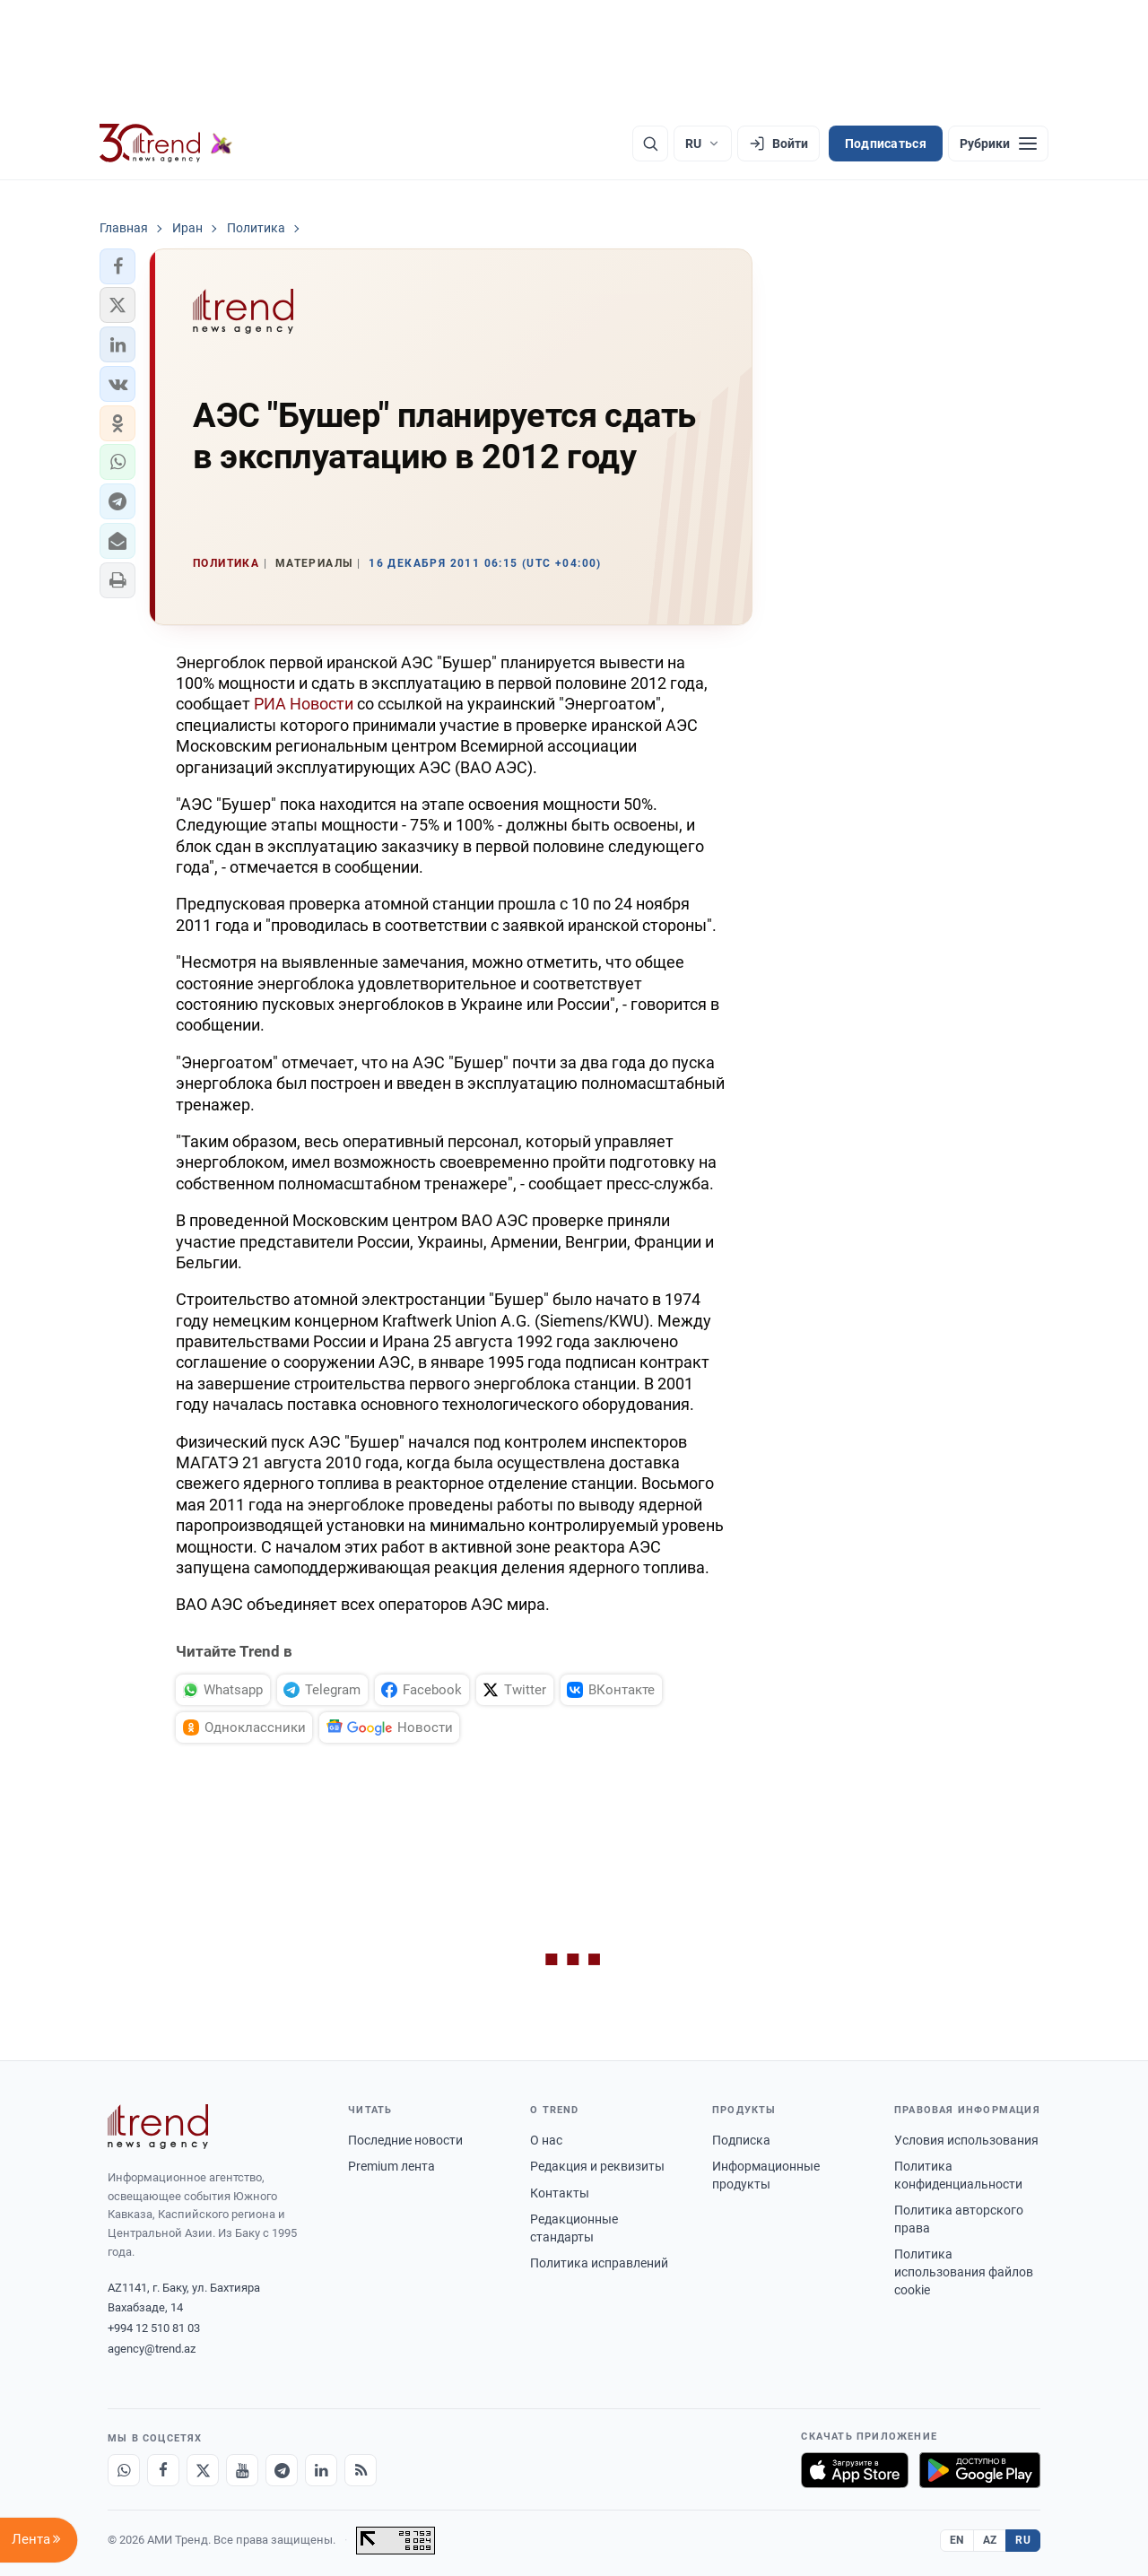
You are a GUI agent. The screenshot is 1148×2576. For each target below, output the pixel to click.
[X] (203, 2470)
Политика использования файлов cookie (963, 2271)
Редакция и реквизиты (597, 2166)
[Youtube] (242, 2470)
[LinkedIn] (321, 2470)
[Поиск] (650, 143)
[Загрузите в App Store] (855, 2470)
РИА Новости (303, 703)
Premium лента (391, 2166)
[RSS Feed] (360, 2470)
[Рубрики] (998, 143)
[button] (117, 266)
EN (957, 2540)
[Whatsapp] (124, 2470)
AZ (990, 2540)
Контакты (559, 2193)
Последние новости (405, 2140)
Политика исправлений (599, 2263)
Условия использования (966, 2140)
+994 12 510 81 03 (154, 2328)
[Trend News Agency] (158, 2126)
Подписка (741, 2140)
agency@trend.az (152, 2348)
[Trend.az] (166, 143)
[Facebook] (163, 2470)
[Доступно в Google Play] (979, 2470)
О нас (546, 2140)
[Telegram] (281, 2470)
